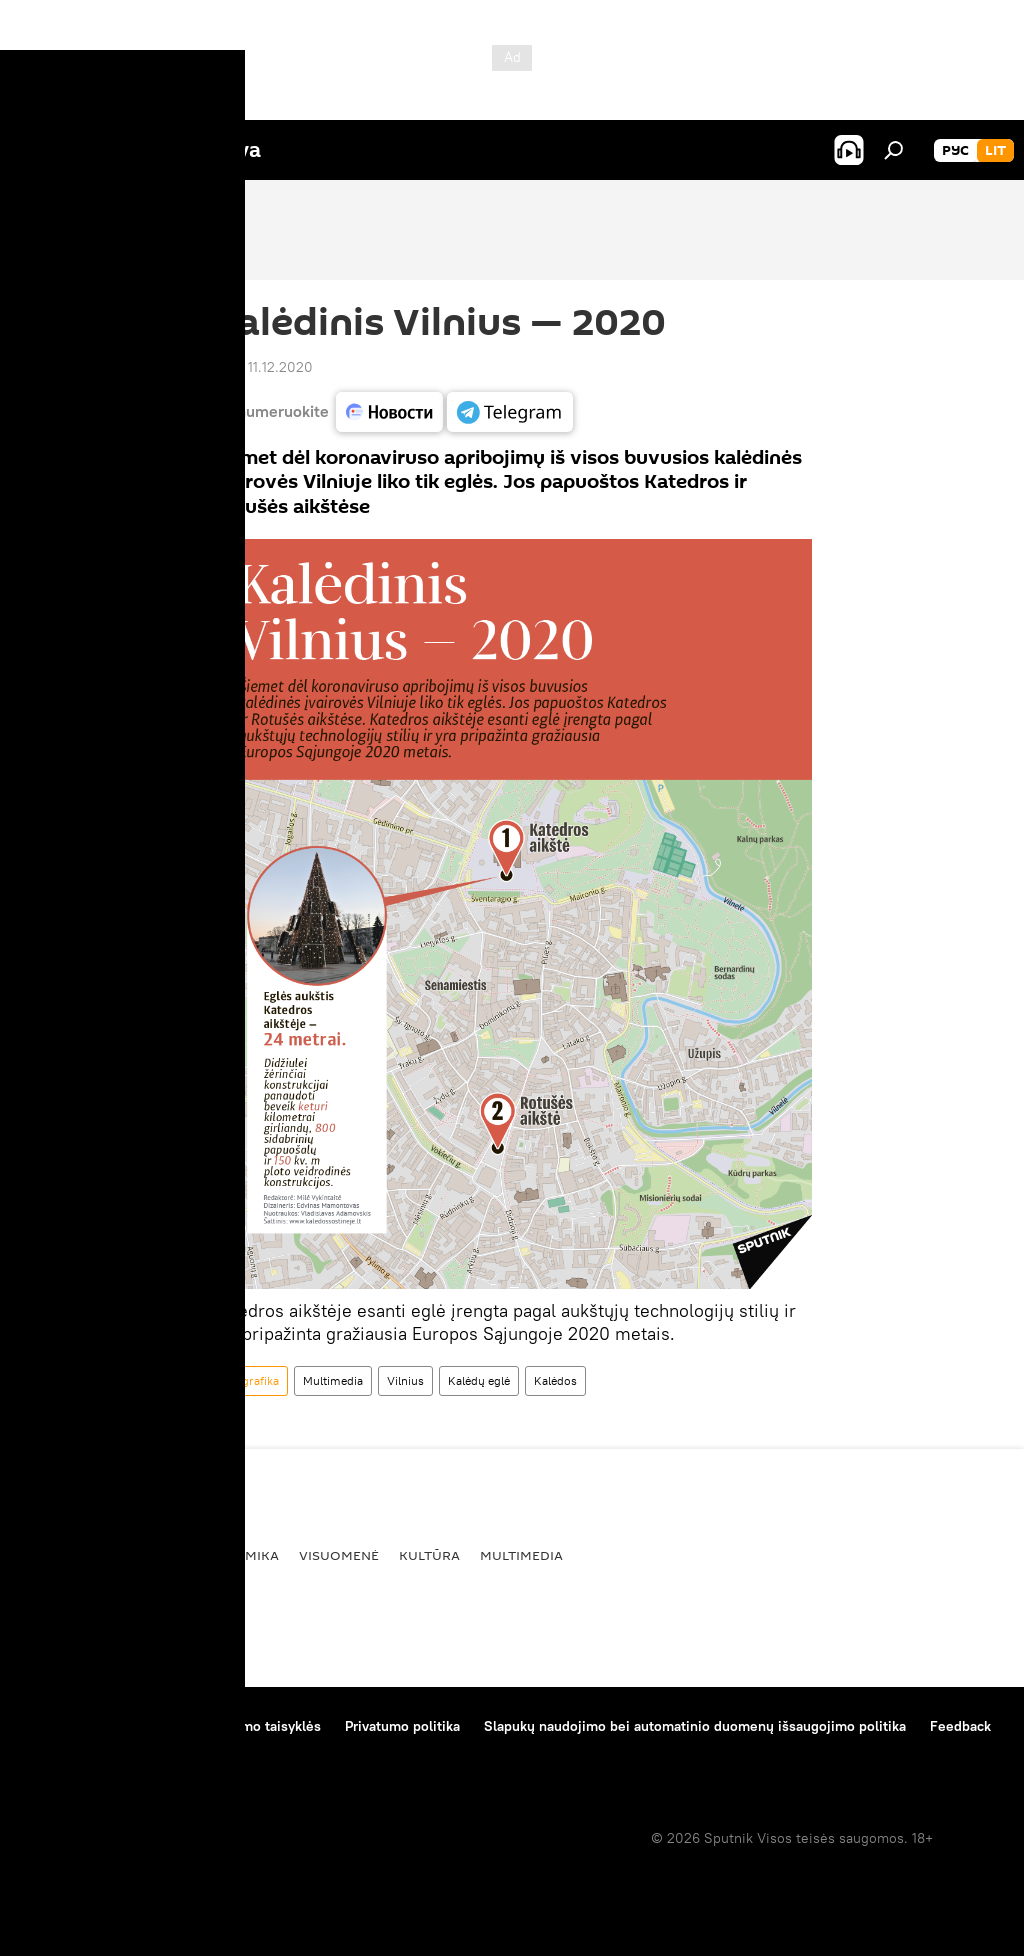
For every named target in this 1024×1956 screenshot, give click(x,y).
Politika (146, 1555)
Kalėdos (555, 1380)
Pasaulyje (58, 1555)
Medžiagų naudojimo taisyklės (225, 1726)
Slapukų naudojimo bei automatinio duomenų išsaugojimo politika (695, 1726)
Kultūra (429, 1555)
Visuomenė (339, 1555)
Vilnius (405, 1380)
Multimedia (333, 1380)
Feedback (960, 1726)
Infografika (250, 1380)
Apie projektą (63, 1726)
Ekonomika (237, 1555)
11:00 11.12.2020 (262, 367)
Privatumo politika (402, 1726)
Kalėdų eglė (479, 1380)
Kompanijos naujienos (91, 1753)
